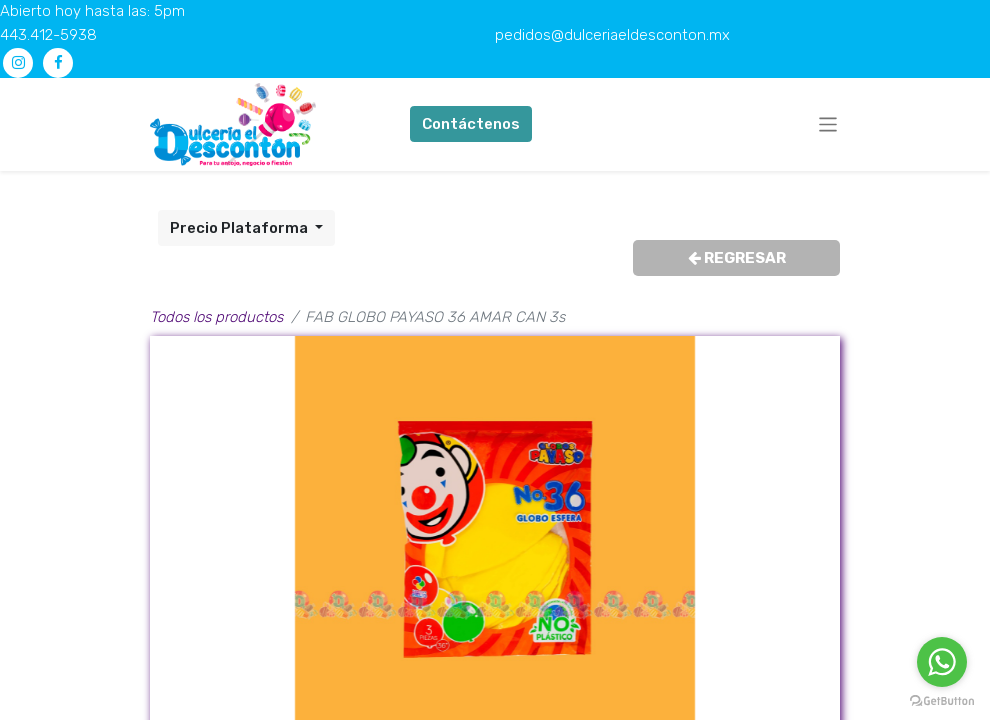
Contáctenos (471, 124)
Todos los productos (216, 317)
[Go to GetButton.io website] (942, 700)
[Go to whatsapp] (942, 662)
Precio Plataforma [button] (240, 228)
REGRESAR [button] (737, 258)
